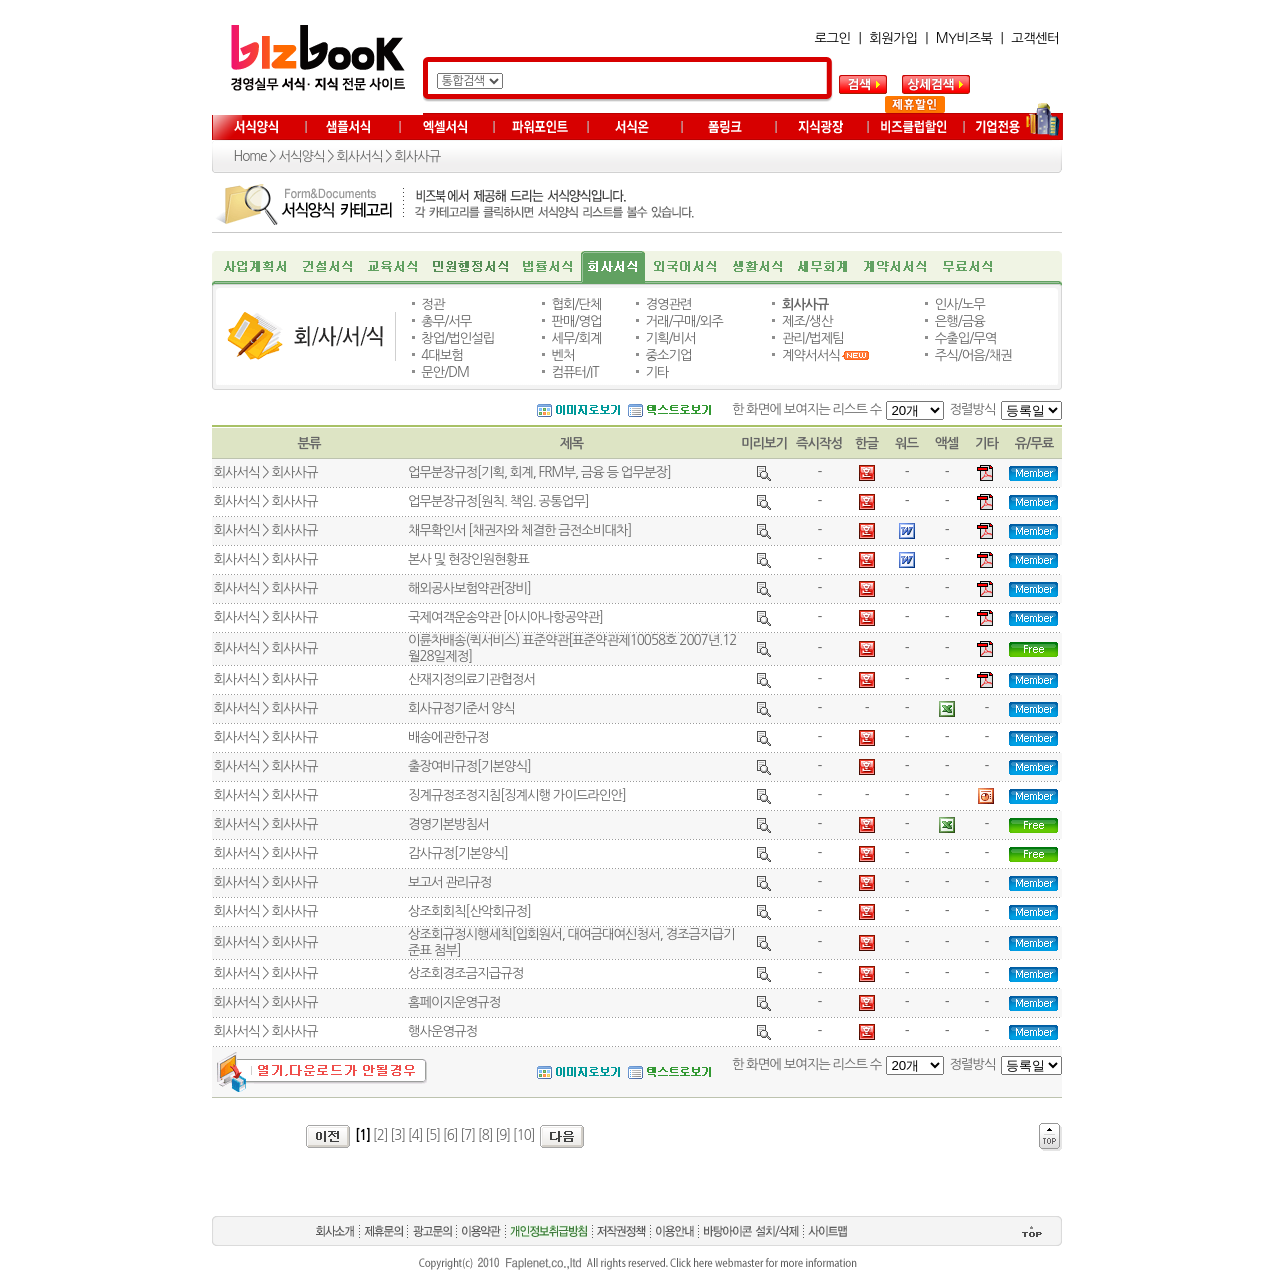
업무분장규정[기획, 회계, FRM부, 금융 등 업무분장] (539, 472)
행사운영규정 (442, 1031)
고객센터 (1035, 38)
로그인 (833, 38)
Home (250, 156)
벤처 (562, 355)
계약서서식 (811, 355)
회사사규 (417, 156)
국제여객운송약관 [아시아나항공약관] (505, 617)
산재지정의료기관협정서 (471, 679)
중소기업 (669, 355)
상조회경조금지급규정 (465, 973)
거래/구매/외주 (684, 321)
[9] (502, 1135)
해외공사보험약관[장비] (469, 588)
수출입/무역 (966, 338)
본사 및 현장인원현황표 (468, 559)
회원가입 (893, 38)
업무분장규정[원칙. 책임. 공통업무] (498, 501)
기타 (657, 372)
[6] (450, 1135)
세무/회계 (576, 338)
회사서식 (359, 156)
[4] (415, 1135)
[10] (524, 1135)
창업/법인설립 (457, 338)
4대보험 (442, 355)
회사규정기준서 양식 (461, 708)
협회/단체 (576, 304)
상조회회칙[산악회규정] (469, 911)
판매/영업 (576, 321)
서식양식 (301, 156)
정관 (432, 304)
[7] (467, 1135)
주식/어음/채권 (973, 355)
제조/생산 (807, 321)
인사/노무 (960, 304)
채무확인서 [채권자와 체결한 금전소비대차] (519, 530)
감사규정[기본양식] (458, 853)
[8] (485, 1135)
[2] (380, 1135)
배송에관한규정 (448, 737)
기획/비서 (671, 338)
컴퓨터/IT (574, 372)
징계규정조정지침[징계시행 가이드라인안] (517, 795)
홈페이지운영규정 (454, 1002)
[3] (397, 1135)
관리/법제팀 (813, 338)
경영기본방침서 (448, 824)
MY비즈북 (964, 38)
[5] (432, 1135)
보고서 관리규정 (449, 882)
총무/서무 (446, 321)
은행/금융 (960, 321)
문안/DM (445, 372)
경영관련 (669, 304)
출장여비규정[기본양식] (469, 766)
